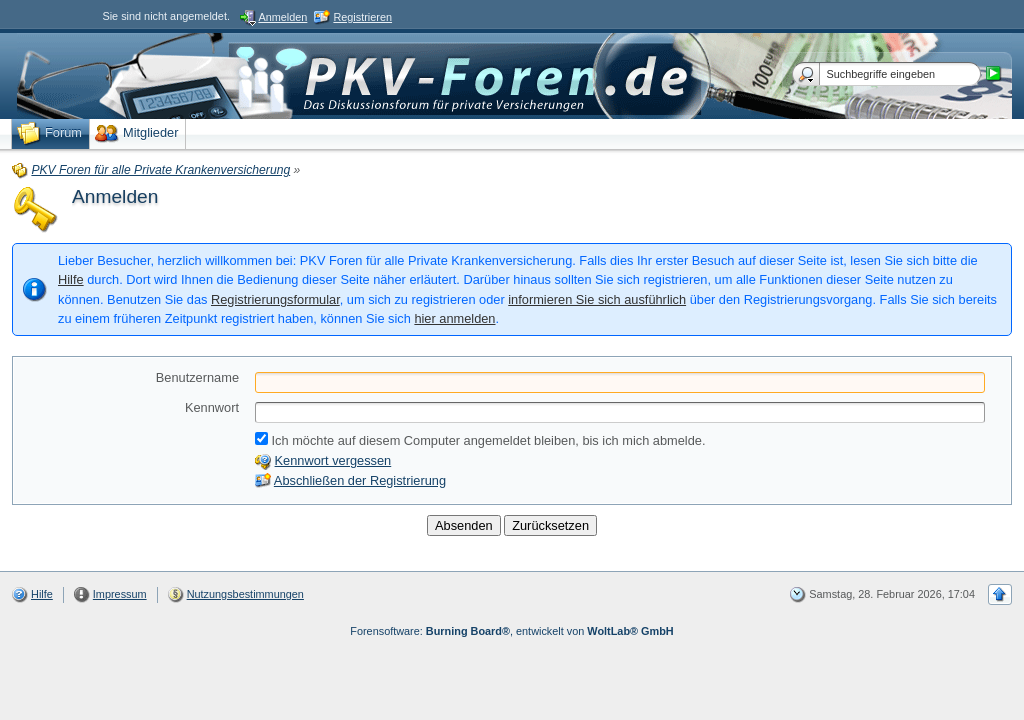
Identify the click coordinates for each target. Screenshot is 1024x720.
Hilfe (71, 279)
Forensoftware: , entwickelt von (511, 631)
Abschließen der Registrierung (360, 480)
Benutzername (197, 377)
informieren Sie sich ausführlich (597, 299)
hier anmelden (454, 318)
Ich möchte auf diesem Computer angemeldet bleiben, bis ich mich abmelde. (480, 440)
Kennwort (212, 407)
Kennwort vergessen (333, 460)
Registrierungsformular (275, 299)
